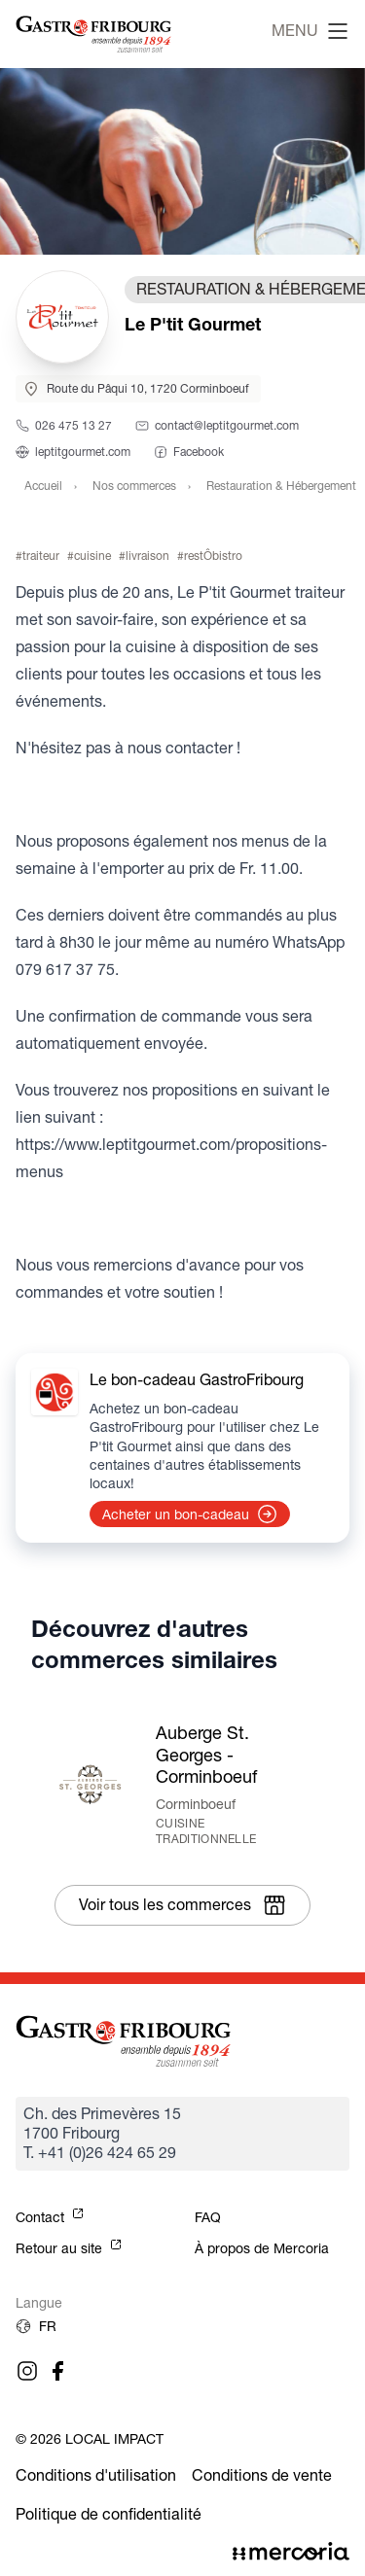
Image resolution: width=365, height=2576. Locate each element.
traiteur (40, 555)
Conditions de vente (262, 2475)
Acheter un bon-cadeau (189, 1515)
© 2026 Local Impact (90, 2439)
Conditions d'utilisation (96, 2475)
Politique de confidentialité (108, 2514)
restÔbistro (213, 555)
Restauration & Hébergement (281, 485)
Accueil (43, 485)
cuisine (92, 555)
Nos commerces (134, 485)
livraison (147, 555)
